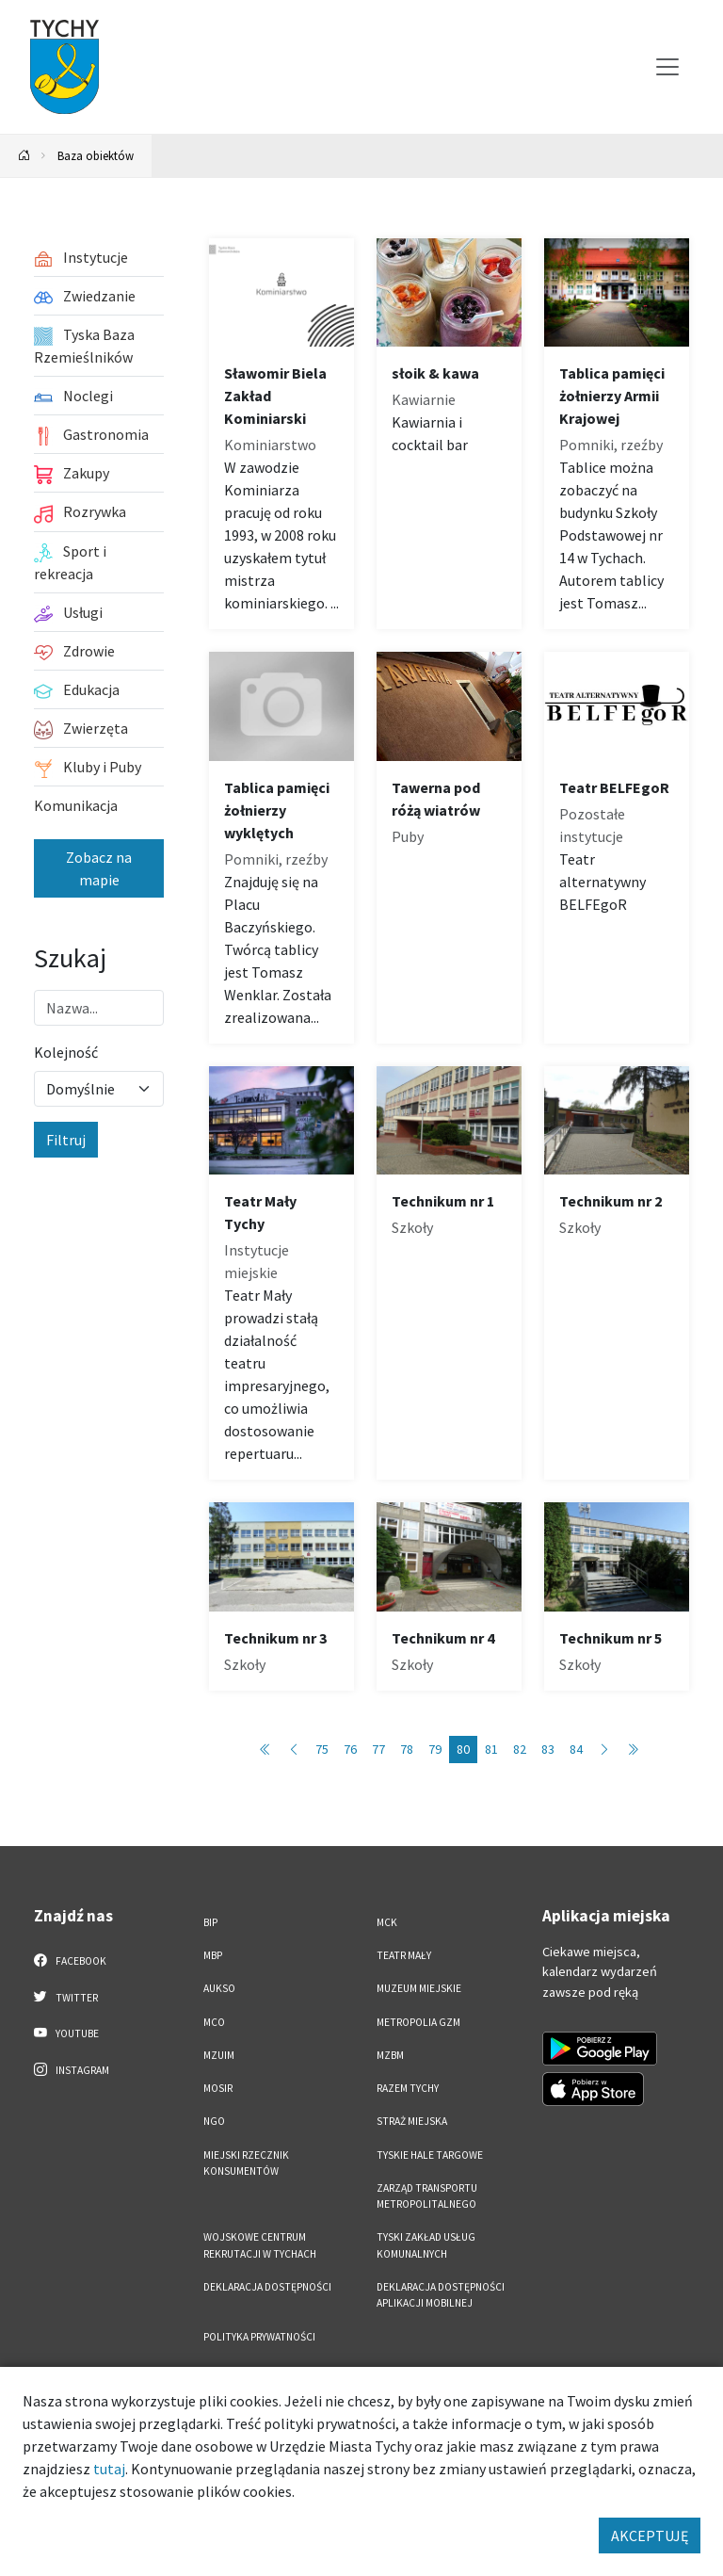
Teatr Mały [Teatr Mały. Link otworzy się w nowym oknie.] (404, 1955)
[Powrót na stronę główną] (24, 156)
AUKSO (219, 1988)
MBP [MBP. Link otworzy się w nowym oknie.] (212, 1955)
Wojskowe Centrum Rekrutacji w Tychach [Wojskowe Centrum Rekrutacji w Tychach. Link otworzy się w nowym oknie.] (259, 2245)
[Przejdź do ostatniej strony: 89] (633, 1749)
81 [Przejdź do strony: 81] (491, 1749)
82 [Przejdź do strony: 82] (519, 1749)
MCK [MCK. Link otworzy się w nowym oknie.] (387, 1922)
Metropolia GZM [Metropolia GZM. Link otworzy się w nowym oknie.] (418, 2022)
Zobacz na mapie (99, 868)
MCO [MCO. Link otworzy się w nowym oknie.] (214, 2022)
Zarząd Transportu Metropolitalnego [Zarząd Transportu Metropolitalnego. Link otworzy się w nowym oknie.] (427, 2196)
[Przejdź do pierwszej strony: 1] (265, 1749)
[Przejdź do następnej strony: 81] (604, 1749)
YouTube (66, 2032)
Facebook (70, 1960)
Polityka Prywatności (259, 2336)
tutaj (109, 2468)
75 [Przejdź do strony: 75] (322, 1749)
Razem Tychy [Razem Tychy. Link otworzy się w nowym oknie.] (408, 2088)
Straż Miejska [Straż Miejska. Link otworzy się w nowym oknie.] (412, 2121)
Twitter (66, 1996)
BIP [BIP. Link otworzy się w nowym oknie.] (210, 1922)
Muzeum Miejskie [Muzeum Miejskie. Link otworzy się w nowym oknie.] (419, 1988)
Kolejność (66, 1052)
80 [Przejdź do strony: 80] (463, 1749)
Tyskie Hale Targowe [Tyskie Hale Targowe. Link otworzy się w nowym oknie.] (430, 2155)
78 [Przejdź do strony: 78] (406, 1749)
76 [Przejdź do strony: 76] (350, 1749)
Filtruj (66, 1139)
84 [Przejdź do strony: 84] (576, 1749)
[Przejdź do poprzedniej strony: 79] (294, 1749)
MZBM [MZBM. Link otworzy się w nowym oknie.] (390, 2055)
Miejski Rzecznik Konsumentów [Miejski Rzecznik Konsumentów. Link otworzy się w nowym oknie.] (246, 2163)
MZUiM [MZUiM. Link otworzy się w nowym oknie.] (218, 2055)
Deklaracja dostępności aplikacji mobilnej (441, 2294)
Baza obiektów (95, 155)
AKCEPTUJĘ (649, 2535)
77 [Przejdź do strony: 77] (378, 1749)
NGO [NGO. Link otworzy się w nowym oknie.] (214, 2121)
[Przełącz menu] (667, 67)
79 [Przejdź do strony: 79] (435, 1749)
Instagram (71, 2069)
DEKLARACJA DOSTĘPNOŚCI (267, 2286)
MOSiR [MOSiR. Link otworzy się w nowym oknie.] (218, 2088)
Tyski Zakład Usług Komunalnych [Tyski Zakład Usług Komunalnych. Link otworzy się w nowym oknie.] (426, 2245)
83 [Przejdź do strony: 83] (547, 1749)
